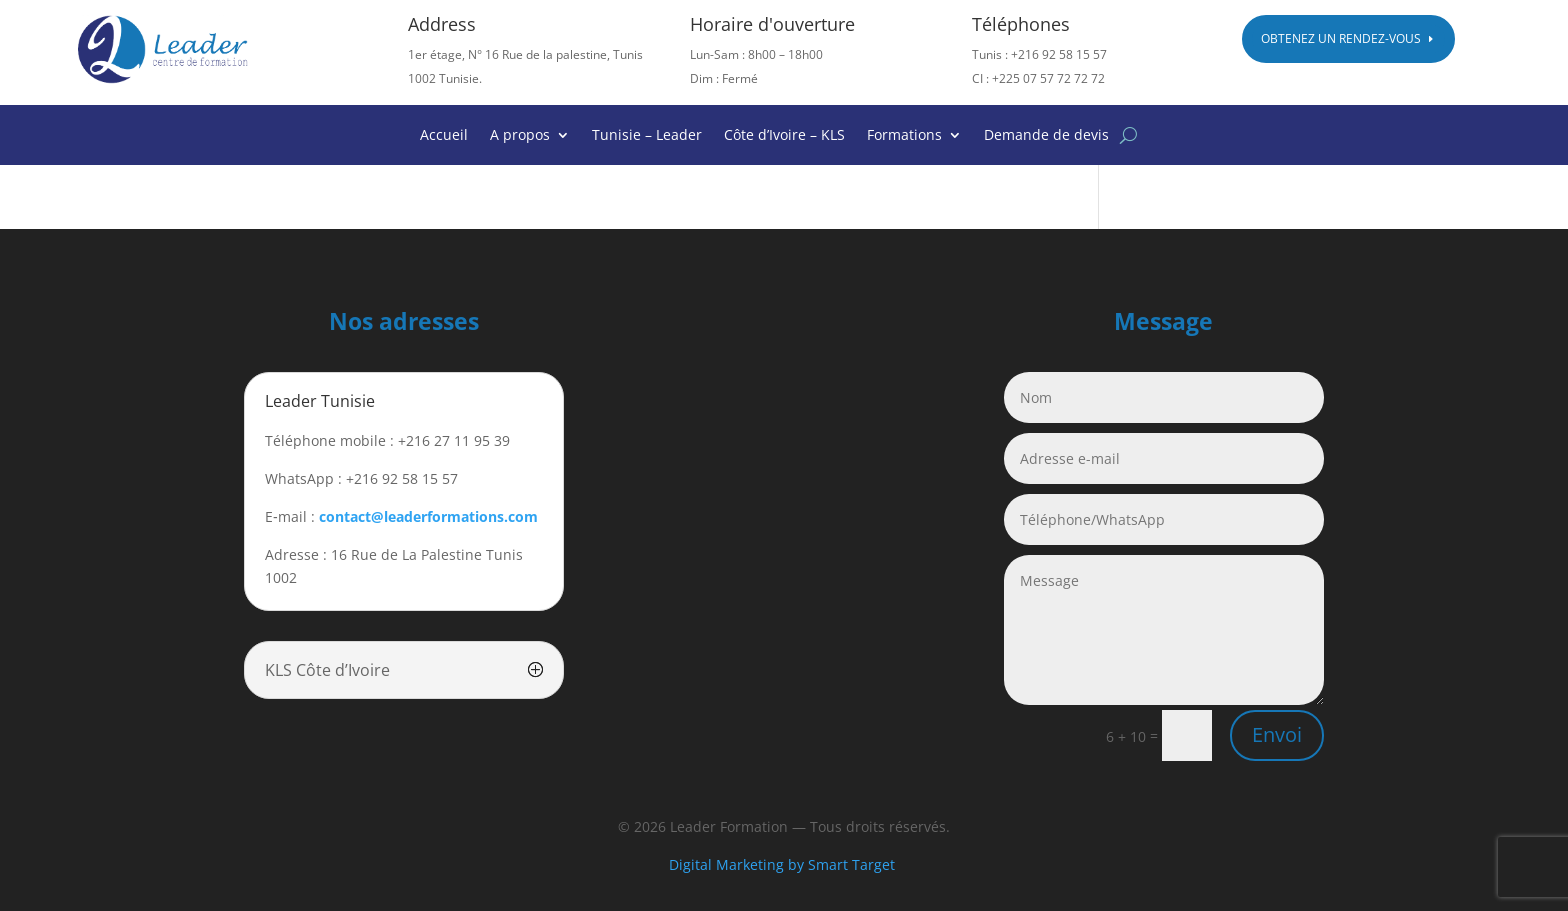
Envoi (1277, 734)
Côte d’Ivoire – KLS (784, 136)
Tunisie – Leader (647, 136)
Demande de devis (1046, 136)
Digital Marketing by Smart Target (784, 864)
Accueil (444, 136)
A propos (520, 136)
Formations (904, 136)
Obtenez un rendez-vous (1341, 38)
